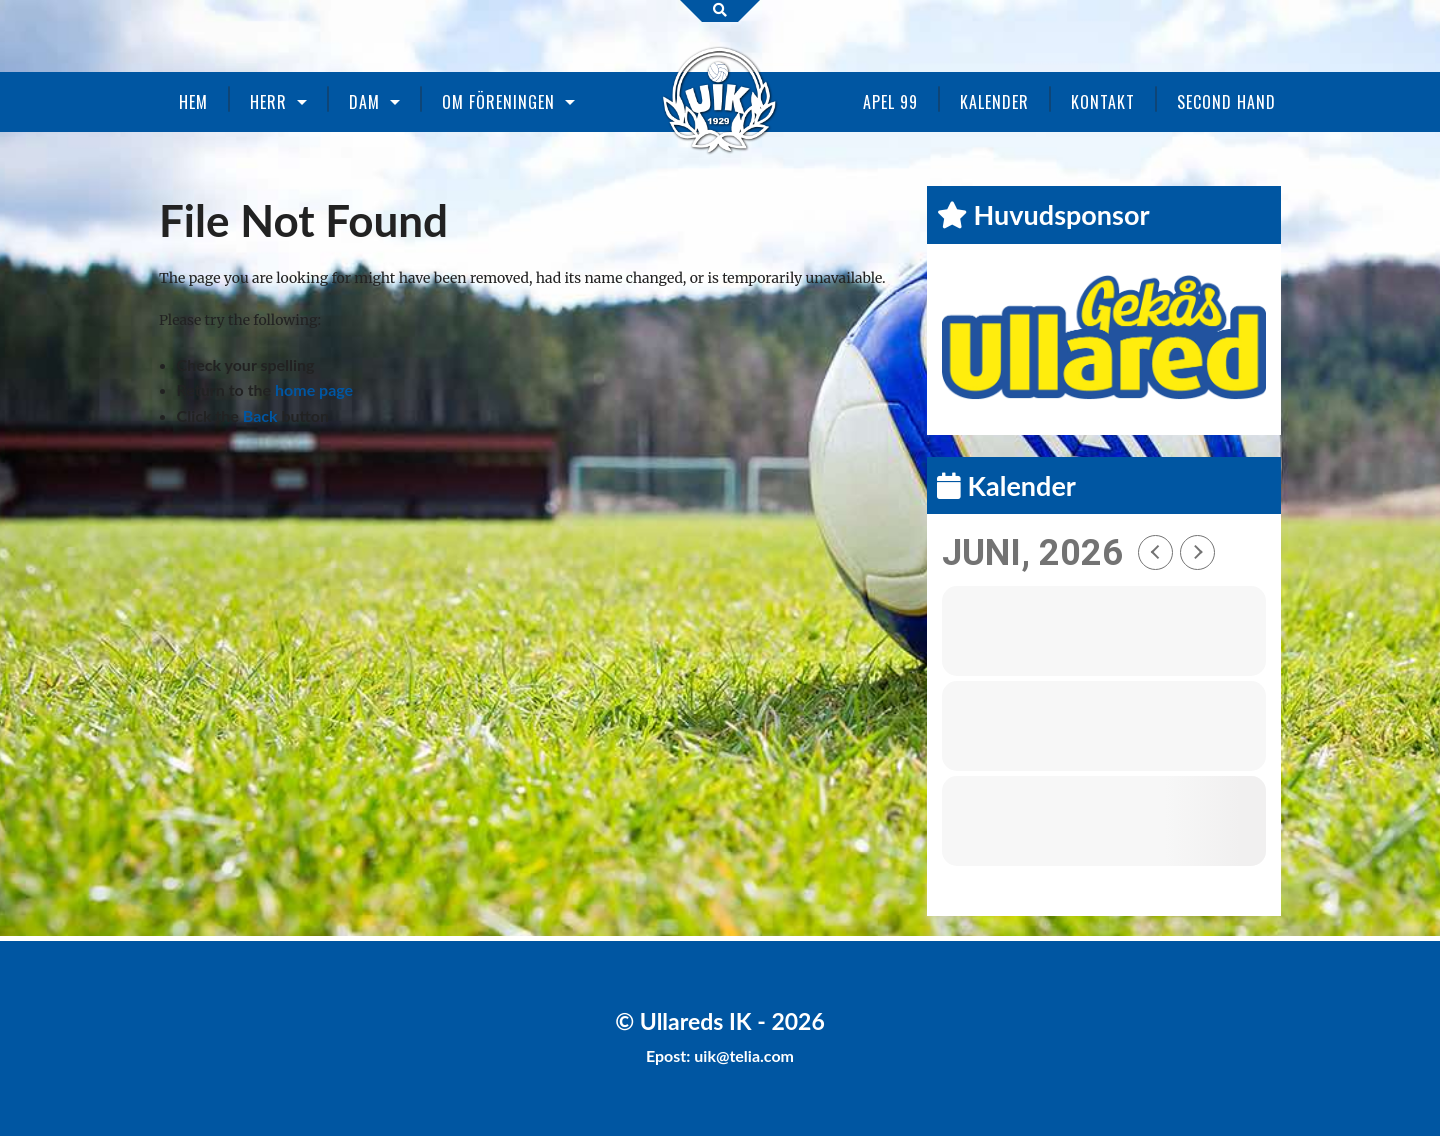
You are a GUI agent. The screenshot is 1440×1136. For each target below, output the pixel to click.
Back (260, 415)
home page (314, 389)
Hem (193, 102)
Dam (364, 102)
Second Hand (1226, 102)
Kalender (994, 102)
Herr (268, 102)
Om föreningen (498, 102)
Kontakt (1103, 102)
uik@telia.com (744, 1055)
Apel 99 (890, 102)
